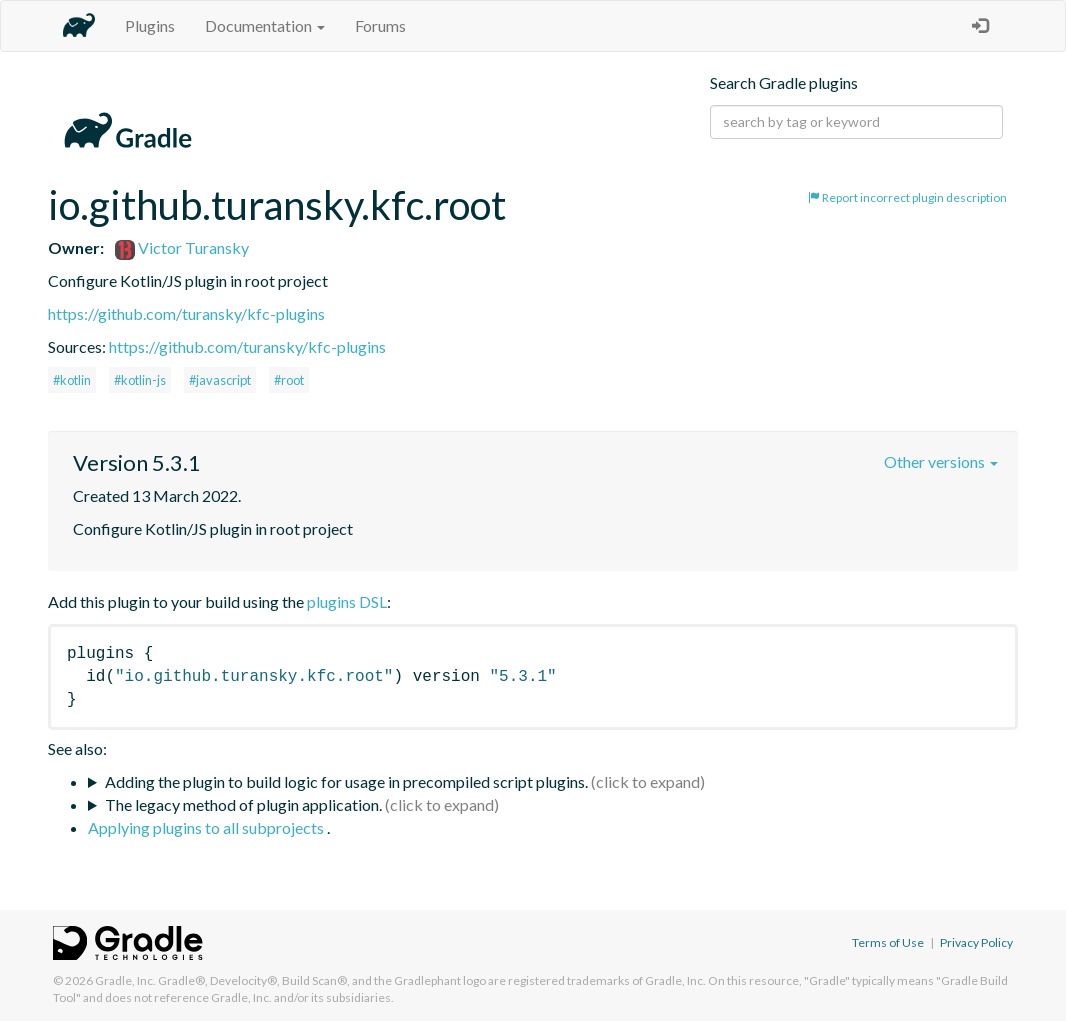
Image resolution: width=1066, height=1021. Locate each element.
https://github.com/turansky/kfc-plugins (186, 313)
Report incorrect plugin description (907, 197)
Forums (380, 25)
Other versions (941, 461)
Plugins (150, 25)
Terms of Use (888, 942)
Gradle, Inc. (125, 980)
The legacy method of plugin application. (243, 804)
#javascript (220, 380)
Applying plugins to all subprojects (207, 827)
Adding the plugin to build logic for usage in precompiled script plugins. (346, 781)
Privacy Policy (976, 942)
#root (289, 380)
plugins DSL (347, 601)
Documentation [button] (265, 25)
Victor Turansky (182, 247)
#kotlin (72, 380)
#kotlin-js (140, 380)
